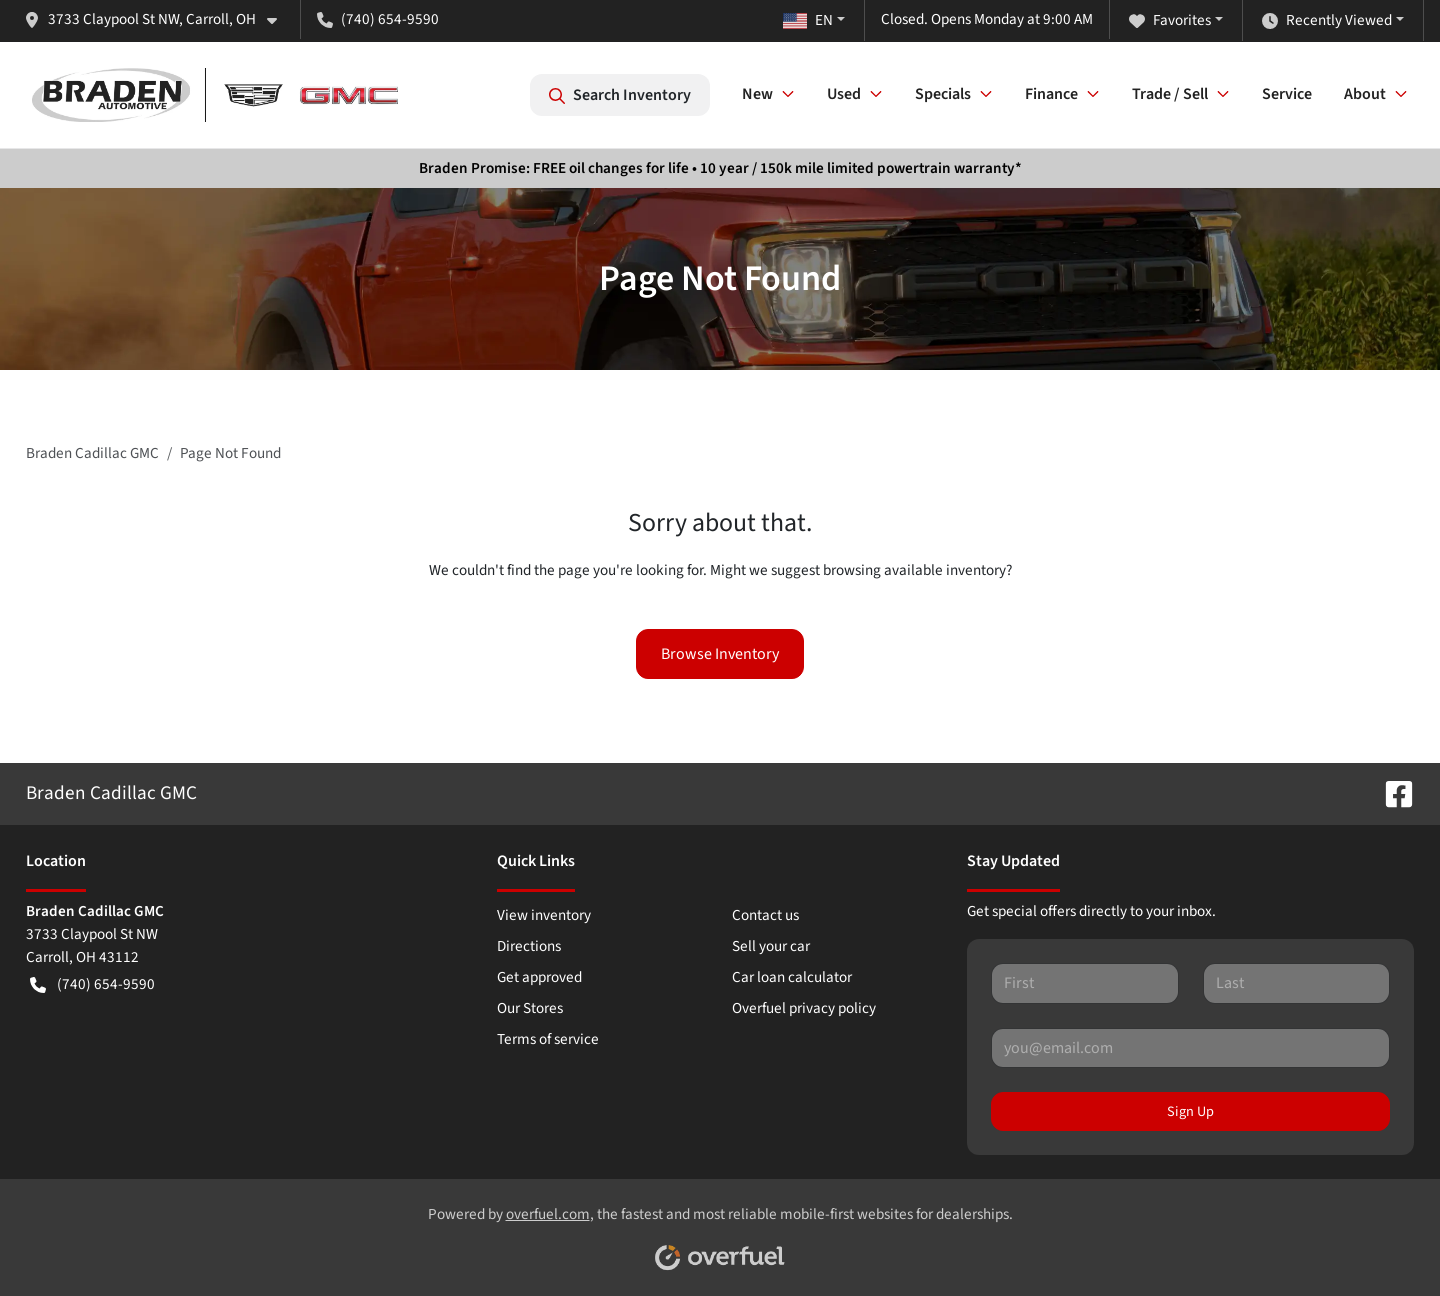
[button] (158, 19)
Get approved (539, 977)
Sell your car (771, 946)
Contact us (765, 915)
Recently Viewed (1327, 20)
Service (1287, 94)
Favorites (1170, 20)
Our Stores (530, 1008)
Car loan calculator (792, 977)
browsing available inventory (914, 570)
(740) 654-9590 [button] (378, 19)
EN (808, 20)
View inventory (544, 915)
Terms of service (548, 1039)
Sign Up (1190, 1111)
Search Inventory (620, 95)
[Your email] (1190, 1048)
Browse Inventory (720, 654)
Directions (529, 946)
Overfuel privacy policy (804, 1008)
